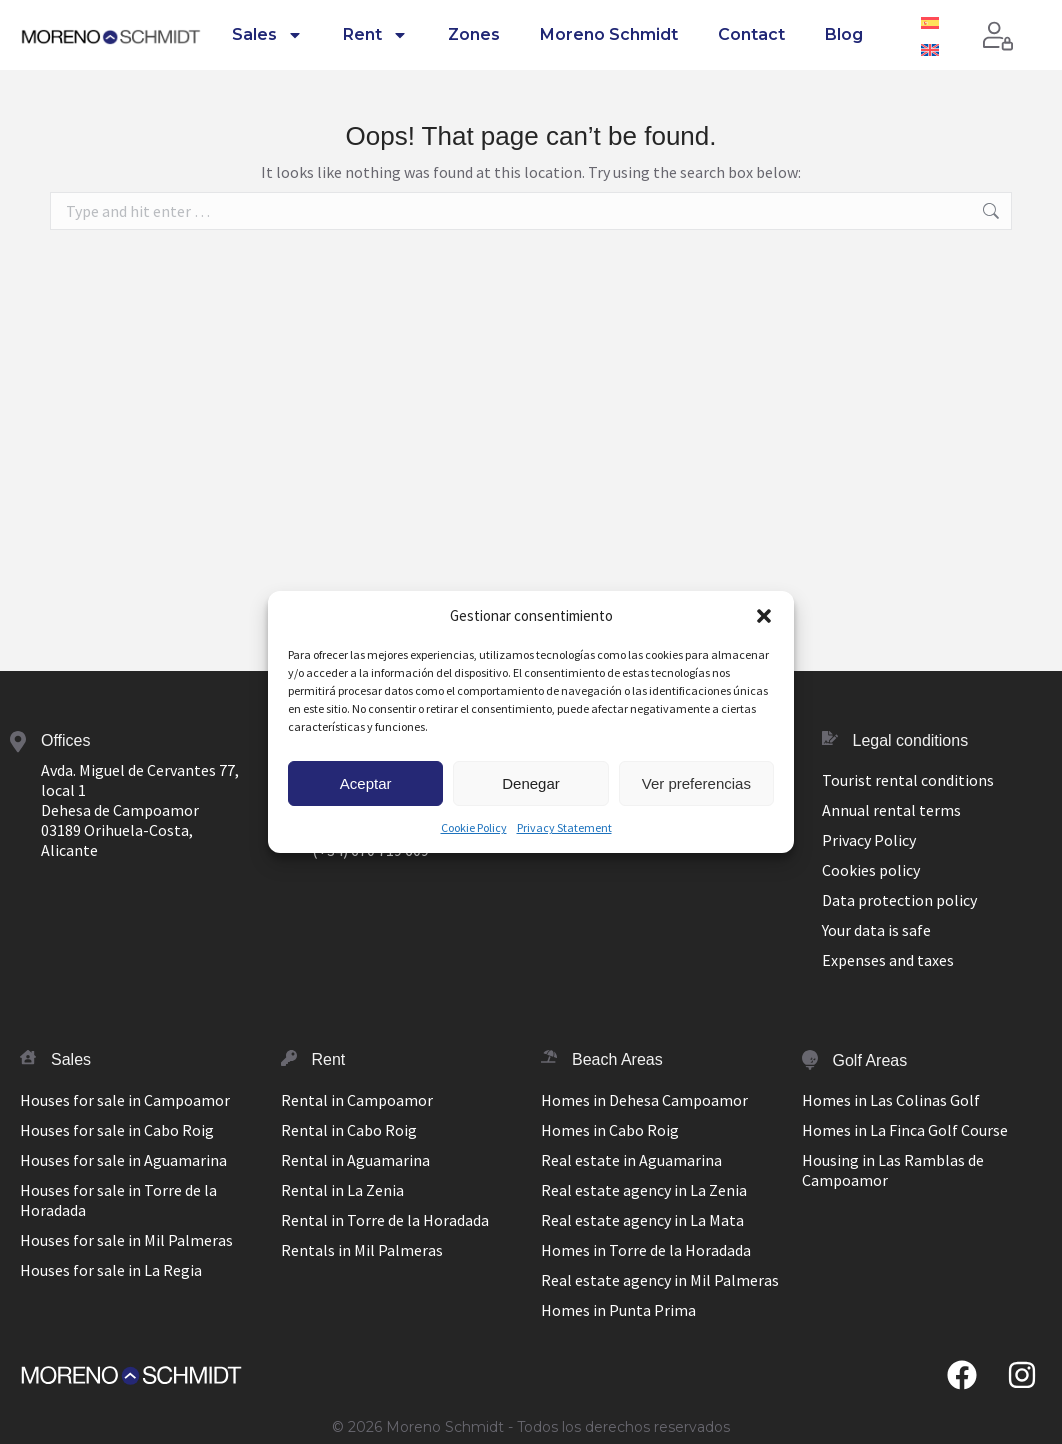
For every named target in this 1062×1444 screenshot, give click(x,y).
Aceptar (366, 783)
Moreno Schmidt (609, 34)
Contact (751, 34)
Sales (267, 35)
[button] (764, 616)
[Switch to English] (930, 48)
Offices (66, 740)
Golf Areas (870, 1060)
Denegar (531, 783)
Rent (375, 35)
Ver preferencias (696, 783)
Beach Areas (617, 1059)
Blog (844, 34)
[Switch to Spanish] (930, 21)
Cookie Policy (474, 827)
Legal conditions (911, 740)
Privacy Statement (564, 827)
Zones (474, 34)
